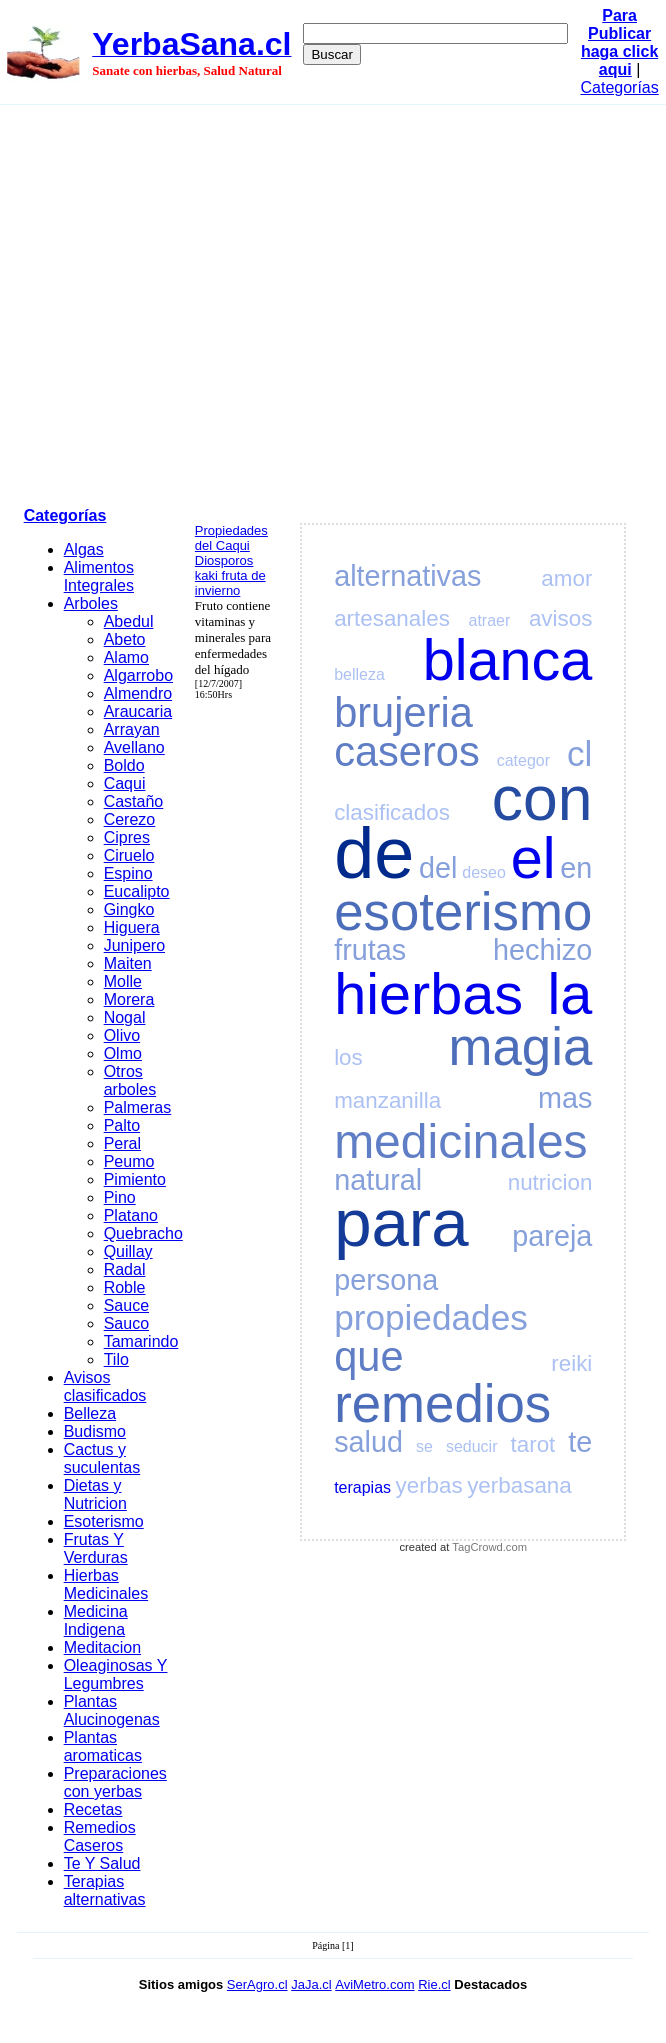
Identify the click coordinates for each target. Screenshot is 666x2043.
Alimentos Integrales (99, 576)
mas (565, 1098)
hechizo (542, 950)
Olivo (122, 1035)
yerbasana (519, 1485)
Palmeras (138, 1107)
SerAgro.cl (257, 1984)
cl (579, 753)
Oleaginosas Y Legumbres (116, 1674)
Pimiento (135, 1179)
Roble (125, 1287)
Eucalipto (137, 891)
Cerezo (130, 819)
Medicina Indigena (96, 1620)
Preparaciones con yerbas (115, 1782)
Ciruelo (129, 855)
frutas (370, 950)
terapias (362, 1487)
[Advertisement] (187, 302)
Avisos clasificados (105, 1386)
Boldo (124, 765)
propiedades (431, 1317)
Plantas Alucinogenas (112, 1710)
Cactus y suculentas (102, 1458)
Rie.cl (434, 1984)
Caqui (125, 783)
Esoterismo (104, 1521)
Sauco (126, 1323)
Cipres (127, 837)
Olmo (123, 1053)
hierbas (428, 994)
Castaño (134, 801)
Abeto (125, 639)
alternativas (407, 576)
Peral (122, 1143)
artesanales (392, 618)
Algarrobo (138, 675)
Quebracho (143, 1233)
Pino (120, 1197)
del (438, 868)
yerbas (429, 1485)
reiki (571, 1363)
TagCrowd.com (489, 1547)
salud (368, 1442)
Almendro (138, 693)
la (570, 994)
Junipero (134, 945)
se (424, 1446)
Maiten (128, 963)
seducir (472, 1446)
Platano (131, 1215)
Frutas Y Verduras (96, 1548)
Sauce (126, 1305)
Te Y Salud (102, 1863)
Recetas (93, 1809)
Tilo (116, 1359)
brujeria (403, 712)
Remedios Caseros (100, 1836)
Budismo (95, 1431)
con (542, 798)
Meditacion (102, 1647)
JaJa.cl (311, 1984)
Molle (123, 981)
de (374, 853)
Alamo (126, 657)
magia (521, 1046)
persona (386, 1280)
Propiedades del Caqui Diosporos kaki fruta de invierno (231, 560)
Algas (84, 549)
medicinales (460, 1141)
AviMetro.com (374, 1984)
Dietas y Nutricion (95, 1494)
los (348, 1057)
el (533, 858)
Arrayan (132, 729)
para (401, 1222)
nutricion (550, 1182)
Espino (128, 873)
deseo (484, 872)
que (368, 1356)
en (576, 868)
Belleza (90, 1413)
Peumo (129, 1161)
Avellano (134, 747)
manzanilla (387, 1100)
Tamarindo (141, 1341)
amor (566, 578)
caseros (407, 751)
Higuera (132, 927)
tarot (533, 1444)
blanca (508, 660)
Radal (125, 1269)
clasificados (392, 812)
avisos (560, 618)
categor (523, 760)
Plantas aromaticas (103, 1746)
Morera (129, 999)
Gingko (129, 909)
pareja (552, 1236)
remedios (442, 1403)
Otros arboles (130, 1080)
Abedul (129, 621)
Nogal (125, 1017)
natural (378, 1180)
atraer (489, 620)
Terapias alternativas (105, 1890)
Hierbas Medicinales (106, 1584)
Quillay (128, 1251)
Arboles (91, 603)
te (580, 1442)
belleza (359, 674)
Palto (122, 1125)
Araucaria (138, 711)
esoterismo (463, 911)
